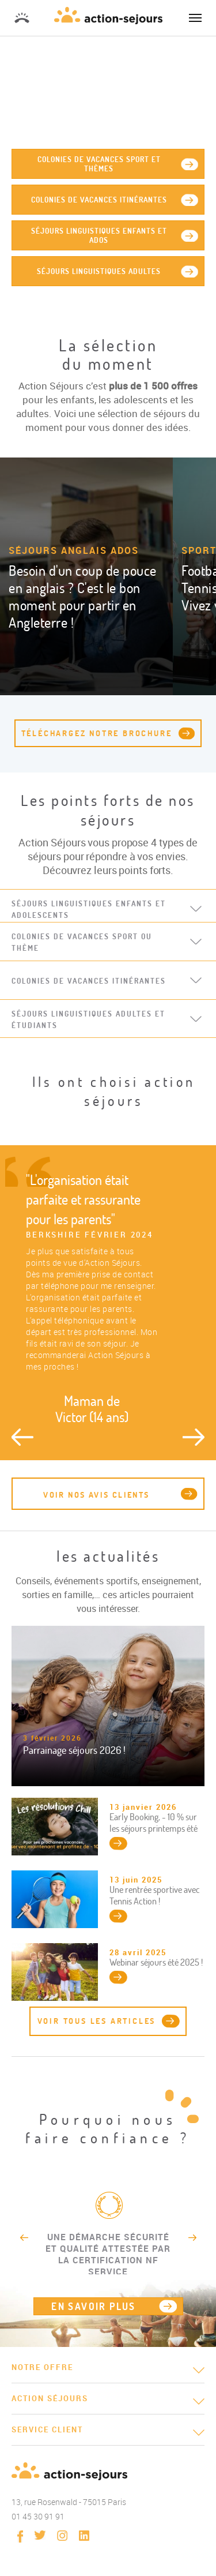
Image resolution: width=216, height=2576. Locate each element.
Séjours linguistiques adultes (99, 271)
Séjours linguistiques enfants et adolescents (89, 909)
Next (193, 1437)
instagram (62, 2535)
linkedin (84, 2535)
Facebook (20, 2536)
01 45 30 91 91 (22, 18)
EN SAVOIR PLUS (93, 2306)
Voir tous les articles (96, 2021)
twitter (40, 2535)
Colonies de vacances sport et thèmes (99, 164)
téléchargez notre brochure (96, 733)
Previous (22, 1437)
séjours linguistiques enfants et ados (99, 235)
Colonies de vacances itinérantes (99, 199)
